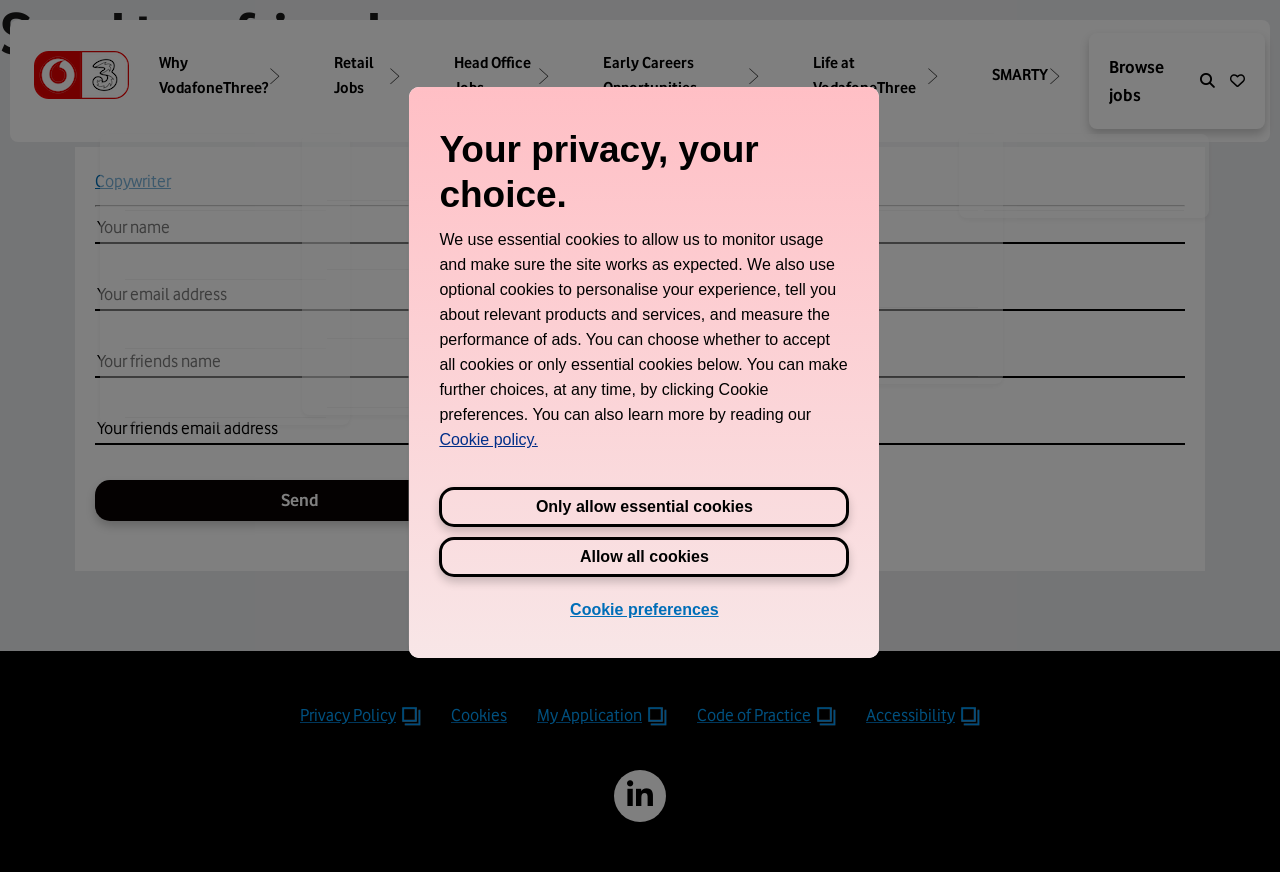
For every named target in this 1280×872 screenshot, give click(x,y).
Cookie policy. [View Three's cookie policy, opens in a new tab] (488, 439)
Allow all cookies (644, 556)
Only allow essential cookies (644, 506)
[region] (644, 372)
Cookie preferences (644, 609)
